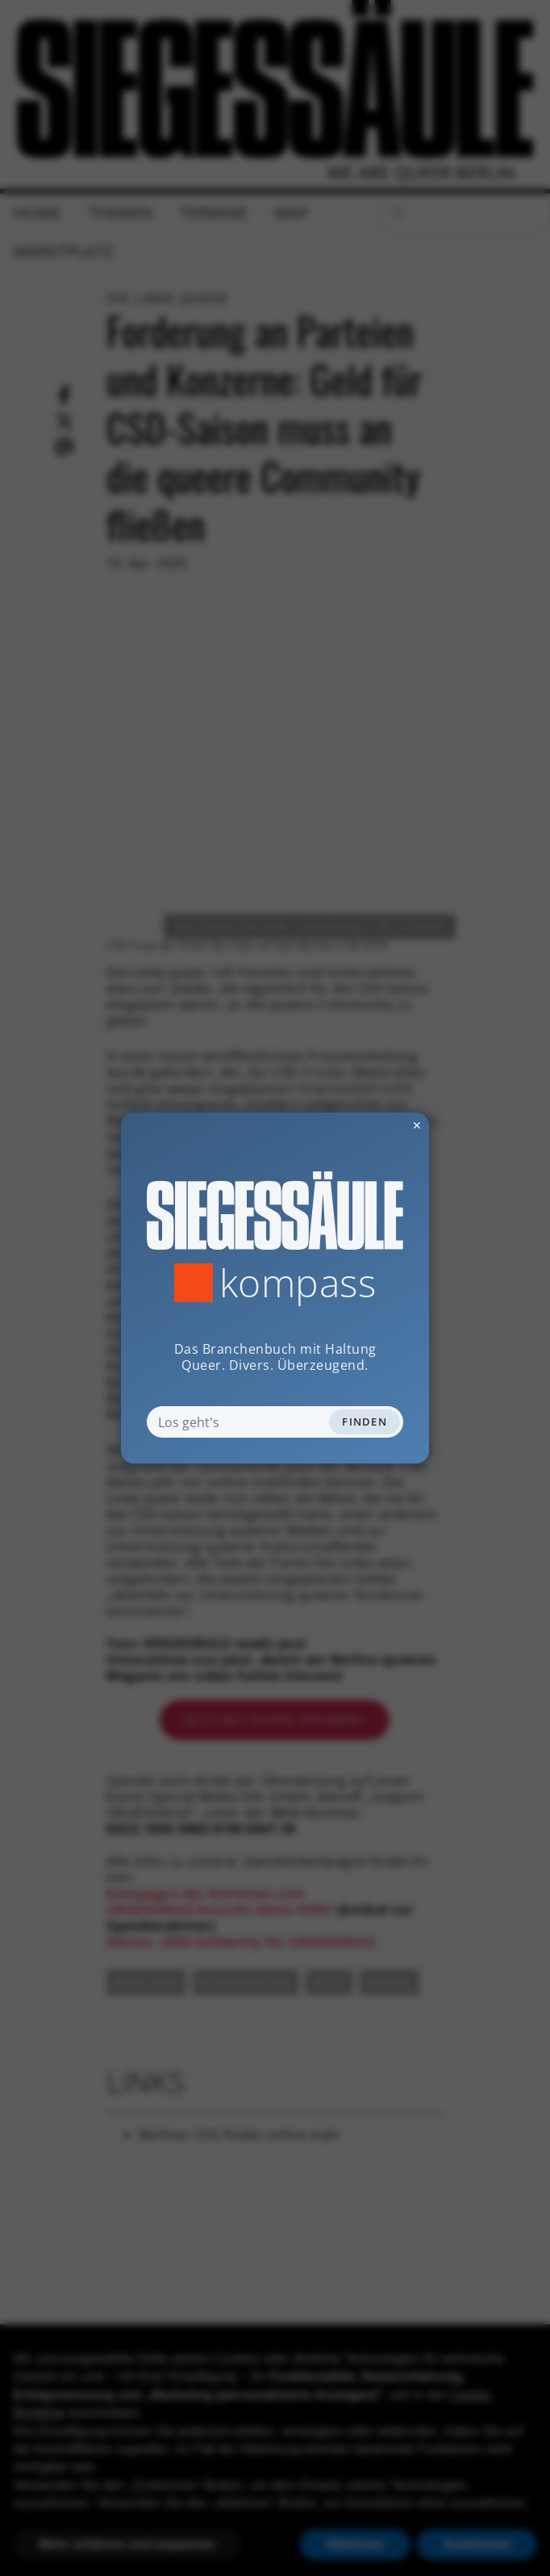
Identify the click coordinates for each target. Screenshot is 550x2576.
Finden (364, 1421)
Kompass (298, 1283)
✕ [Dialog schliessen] (377, 1125)
